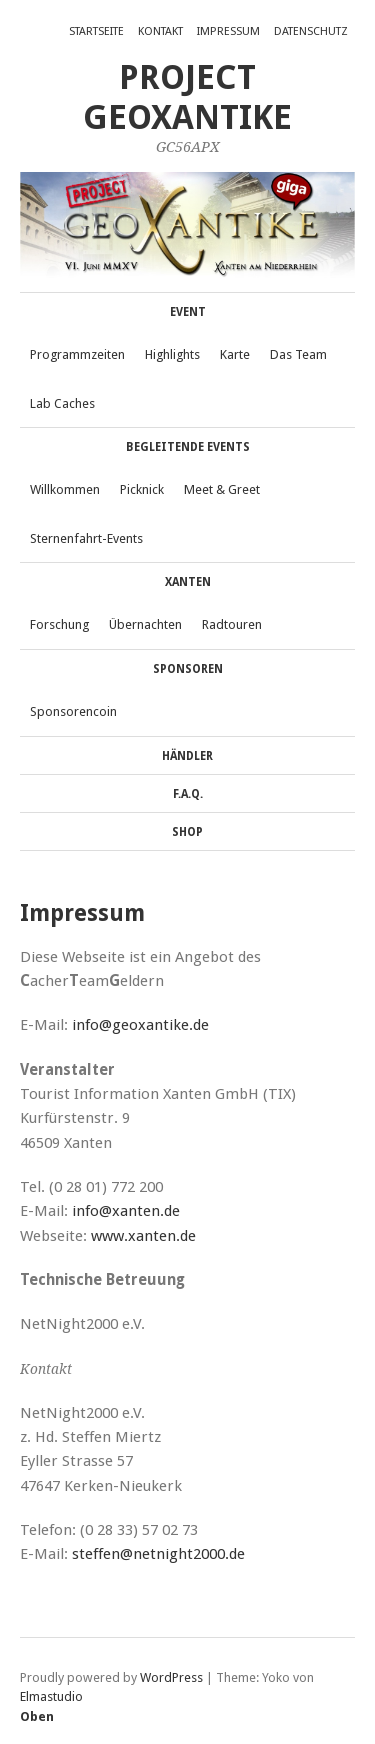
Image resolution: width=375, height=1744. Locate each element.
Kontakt (160, 31)
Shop (187, 832)
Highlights (172, 354)
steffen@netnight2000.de (158, 1554)
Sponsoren (188, 669)
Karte (235, 354)
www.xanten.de (143, 1236)
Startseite (96, 31)
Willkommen (65, 489)
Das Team (298, 354)
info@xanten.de (126, 1211)
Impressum (228, 31)
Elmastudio (51, 1696)
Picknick (142, 489)
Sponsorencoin (73, 711)
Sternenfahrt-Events (86, 538)
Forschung (59, 624)
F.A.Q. (188, 794)
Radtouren (232, 624)
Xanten (188, 582)
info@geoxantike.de (140, 1025)
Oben (37, 1716)
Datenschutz (311, 31)
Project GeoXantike (187, 97)
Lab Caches (62, 403)
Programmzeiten (77, 354)
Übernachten (145, 624)
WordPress (171, 1677)
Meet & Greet (222, 489)
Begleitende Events (188, 447)
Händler (187, 756)
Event (188, 312)
